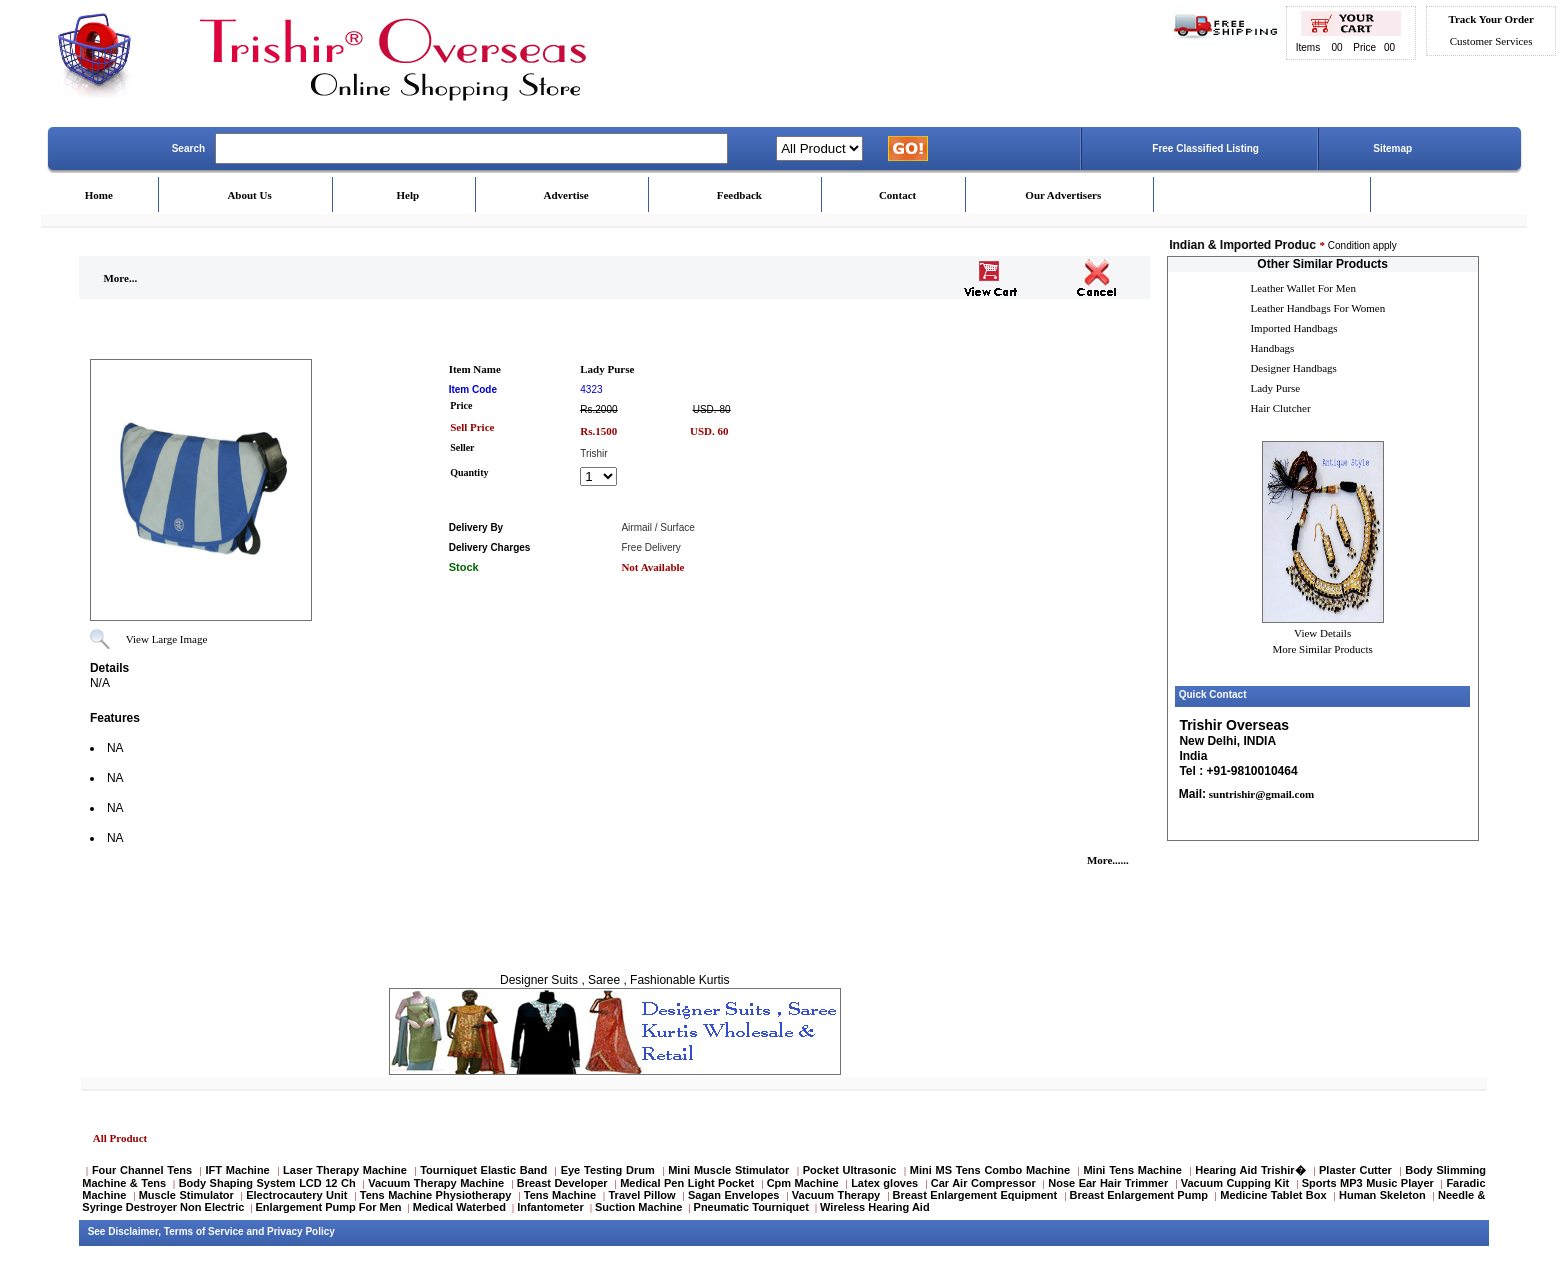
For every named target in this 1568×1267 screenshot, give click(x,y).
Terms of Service (204, 1231)
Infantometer (550, 1207)
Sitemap (1392, 148)
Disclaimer (133, 1231)
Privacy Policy (301, 1231)
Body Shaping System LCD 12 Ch (267, 1183)
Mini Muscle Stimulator (728, 1170)
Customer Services (1491, 41)
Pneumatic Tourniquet (751, 1207)
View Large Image (167, 639)
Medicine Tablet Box (1273, 1195)
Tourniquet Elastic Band (483, 1170)
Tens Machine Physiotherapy (436, 1195)
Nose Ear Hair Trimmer (1108, 1183)
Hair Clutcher (1280, 408)
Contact (897, 195)
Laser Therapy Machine (345, 1170)
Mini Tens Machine (1132, 1170)
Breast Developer (562, 1183)
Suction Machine (638, 1207)
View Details (1322, 633)
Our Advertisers (1063, 195)
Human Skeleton (1382, 1195)
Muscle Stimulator (186, 1195)
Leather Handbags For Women (1317, 308)
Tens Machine (560, 1195)
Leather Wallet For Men (1303, 288)
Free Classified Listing (1205, 148)
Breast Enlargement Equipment (975, 1195)
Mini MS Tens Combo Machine (990, 1170)
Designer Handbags (1293, 368)
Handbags (1272, 348)
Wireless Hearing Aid (875, 1207)
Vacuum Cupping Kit (1235, 1183)
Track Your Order (1490, 19)
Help (408, 195)
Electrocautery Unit (296, 1195)
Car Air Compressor (983, 1183)
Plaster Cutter (1355, 1170)
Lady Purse (1275, 388)
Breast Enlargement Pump (1139, 1195)
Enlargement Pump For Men (329, 1207)
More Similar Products (1323, 649)
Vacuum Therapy (836, 1195)
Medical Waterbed (459, 1207)
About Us (249, 195)
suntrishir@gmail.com (1260, 794)
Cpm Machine (803, 1183)
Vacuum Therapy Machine (436, 1183)
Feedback (739, 195)
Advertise (566, 195)
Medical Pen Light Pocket (687, 1183)
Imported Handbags (1293, 328)
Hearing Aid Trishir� (1250, 1170)
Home (99, 195)
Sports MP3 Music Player (1368, 1183)
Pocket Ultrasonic (850, 1170)
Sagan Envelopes (734, 1195)
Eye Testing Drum (608, 1170)
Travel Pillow (642, 1195)
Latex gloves (884, 1183)
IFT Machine (237, 1170)
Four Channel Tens (142, 1170)
